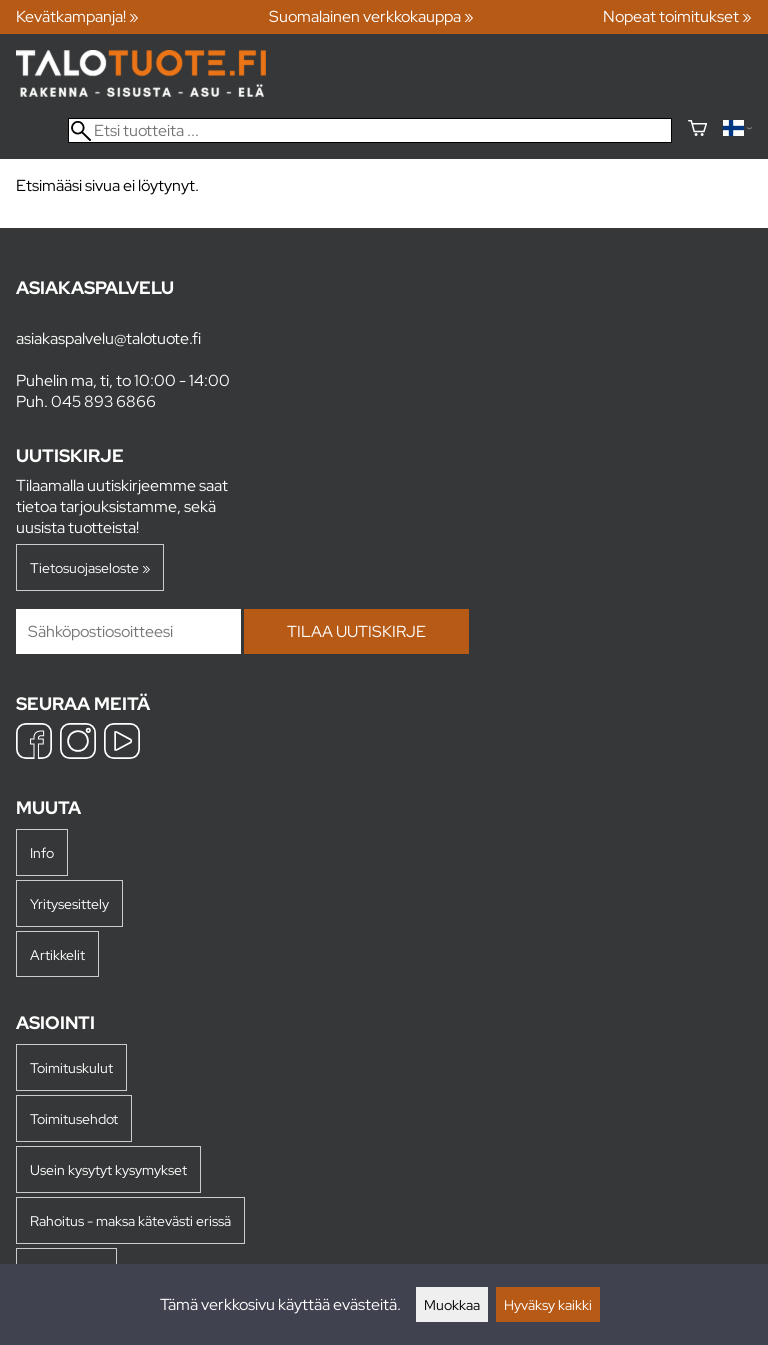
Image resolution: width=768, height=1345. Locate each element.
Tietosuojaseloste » (90, 567)
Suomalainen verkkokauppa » (371, 16)
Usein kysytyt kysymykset (108, 1169)
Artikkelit (57, 954)
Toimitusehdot (74, 1118)
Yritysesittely (69, 903)
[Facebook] (34, 743)
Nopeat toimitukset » (677, 16)
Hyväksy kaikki (548, 1304)
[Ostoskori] (697, 130)
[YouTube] (122, 743)
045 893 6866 (103, 401)
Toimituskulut (71, 1067)
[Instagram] (78, 743)
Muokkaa (452, 1304)
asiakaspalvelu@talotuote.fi (108, 338)
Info (42, 852)
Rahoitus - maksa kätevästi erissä (130, 1220)
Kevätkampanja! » (77, 16)
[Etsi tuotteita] (370, 130)
